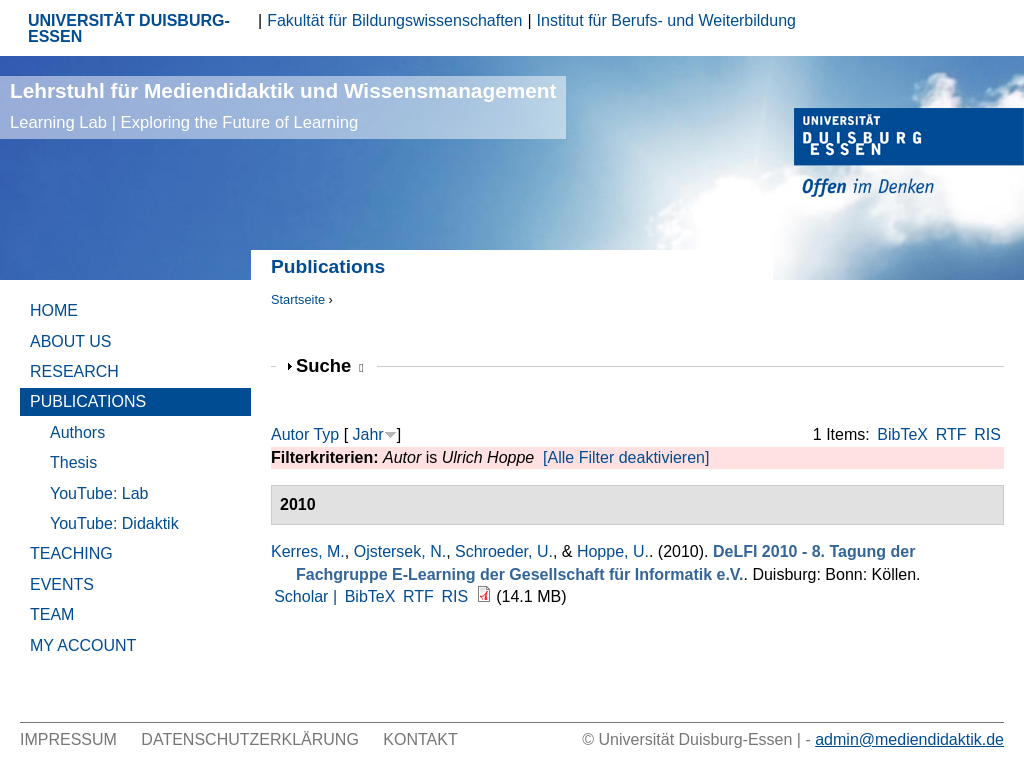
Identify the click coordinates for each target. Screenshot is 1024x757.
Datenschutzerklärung (250, 739)
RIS (987, 434)
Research (74, 371)
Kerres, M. (308, 551)
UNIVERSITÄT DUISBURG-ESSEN (129, 28)
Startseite (298, 299)
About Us (71, 341)
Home (54, 310)
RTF (951, 434)
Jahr (368, 434)
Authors (77, 432)
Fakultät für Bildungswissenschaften (394, 20)
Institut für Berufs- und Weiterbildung (666, 20)
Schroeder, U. (504, 551)
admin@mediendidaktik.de (909, 739)
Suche (330, 365)
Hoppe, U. (613, 551)
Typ (326, 434)
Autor (290, 434)
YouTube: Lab (99, 493)
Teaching (71, 553)
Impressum (68, 739)
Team (52, 614)
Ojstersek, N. (400, 551)
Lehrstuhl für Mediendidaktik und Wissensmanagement (283, 105)
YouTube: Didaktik (114, 523)
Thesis (73, 462)
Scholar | (307, 596)
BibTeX (902, 434)
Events (62, 584)
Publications (88, 401)
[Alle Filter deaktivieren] (626, 457)
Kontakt (420, 739)
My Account (83, 645)
